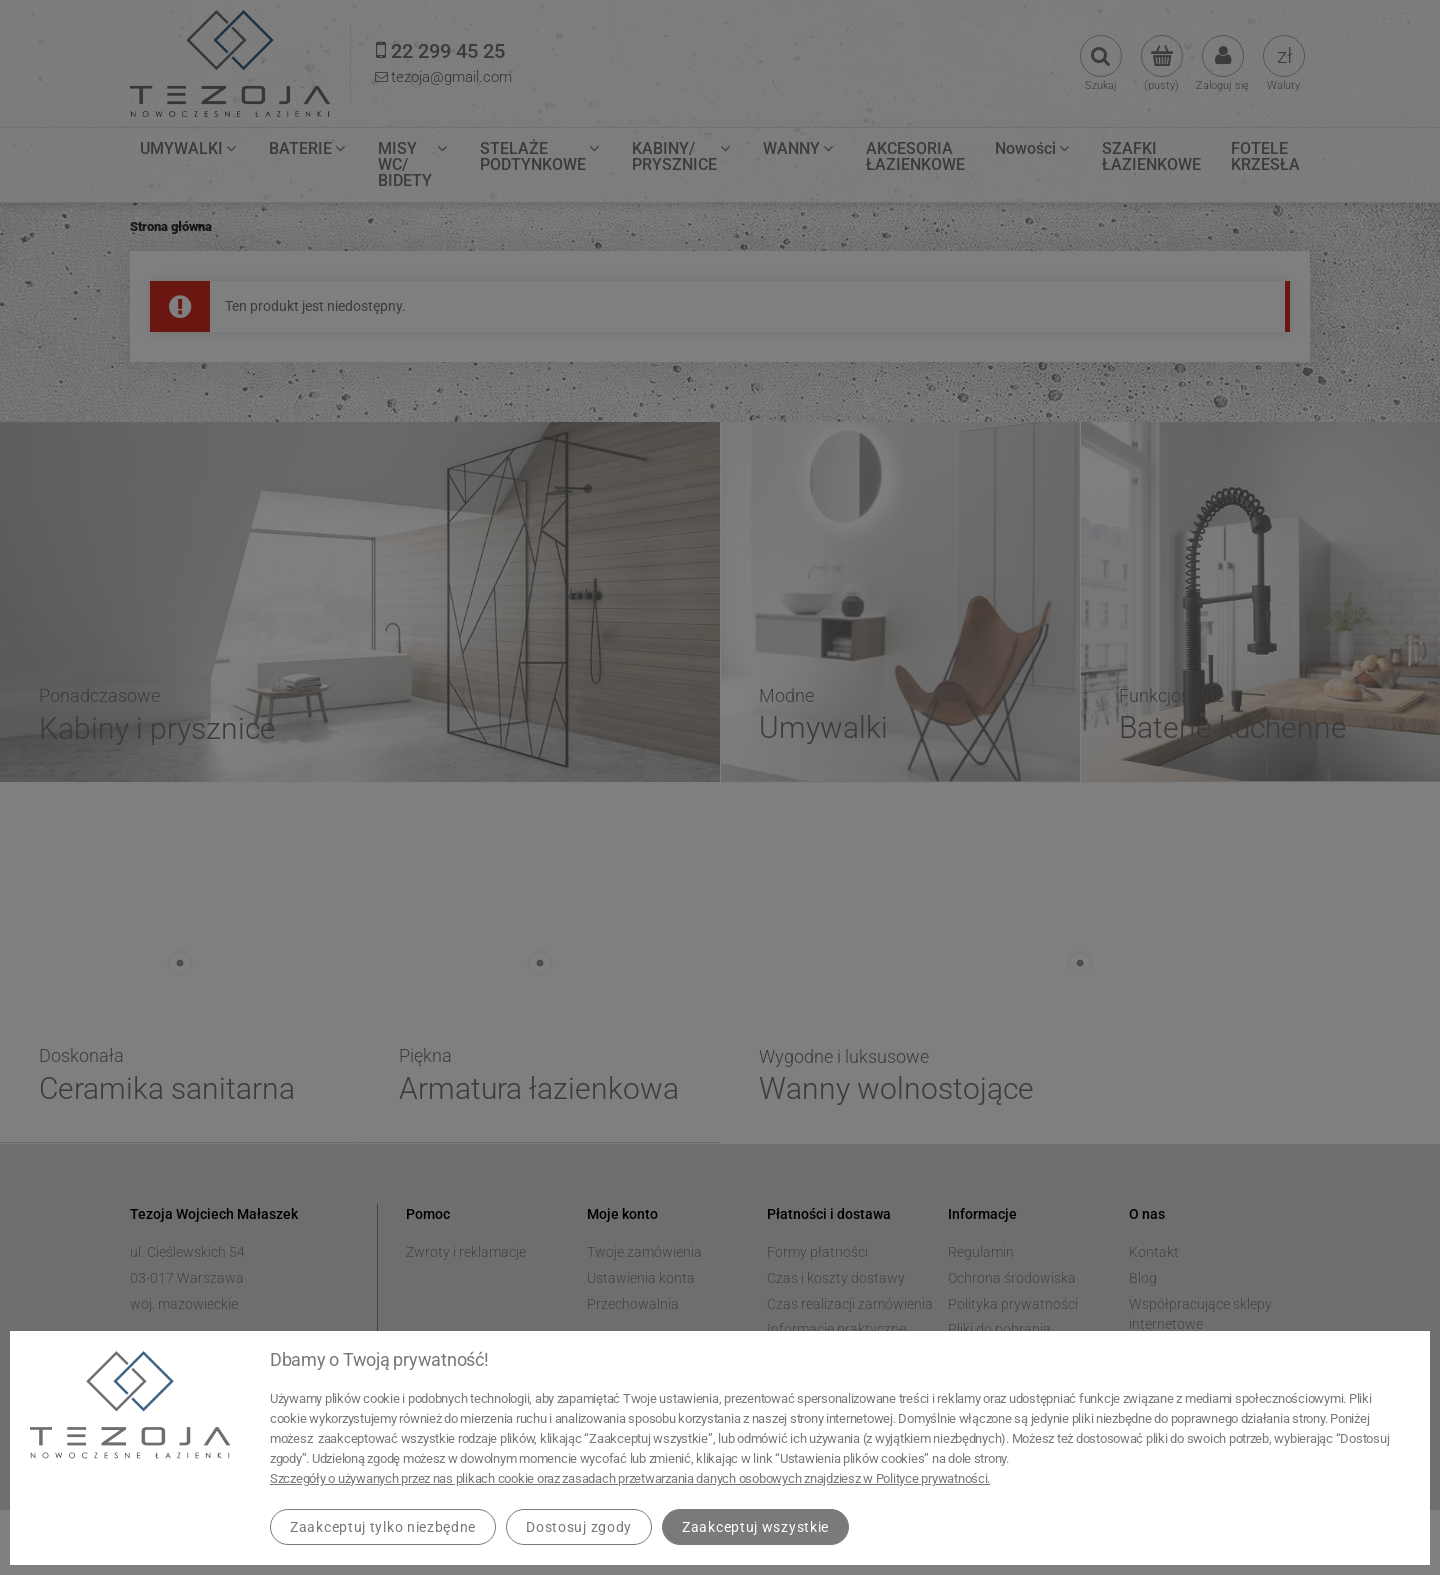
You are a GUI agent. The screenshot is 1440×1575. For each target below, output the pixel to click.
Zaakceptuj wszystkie (755, 1527)
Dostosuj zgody (579, 1527)
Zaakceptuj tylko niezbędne (383, 1527)
